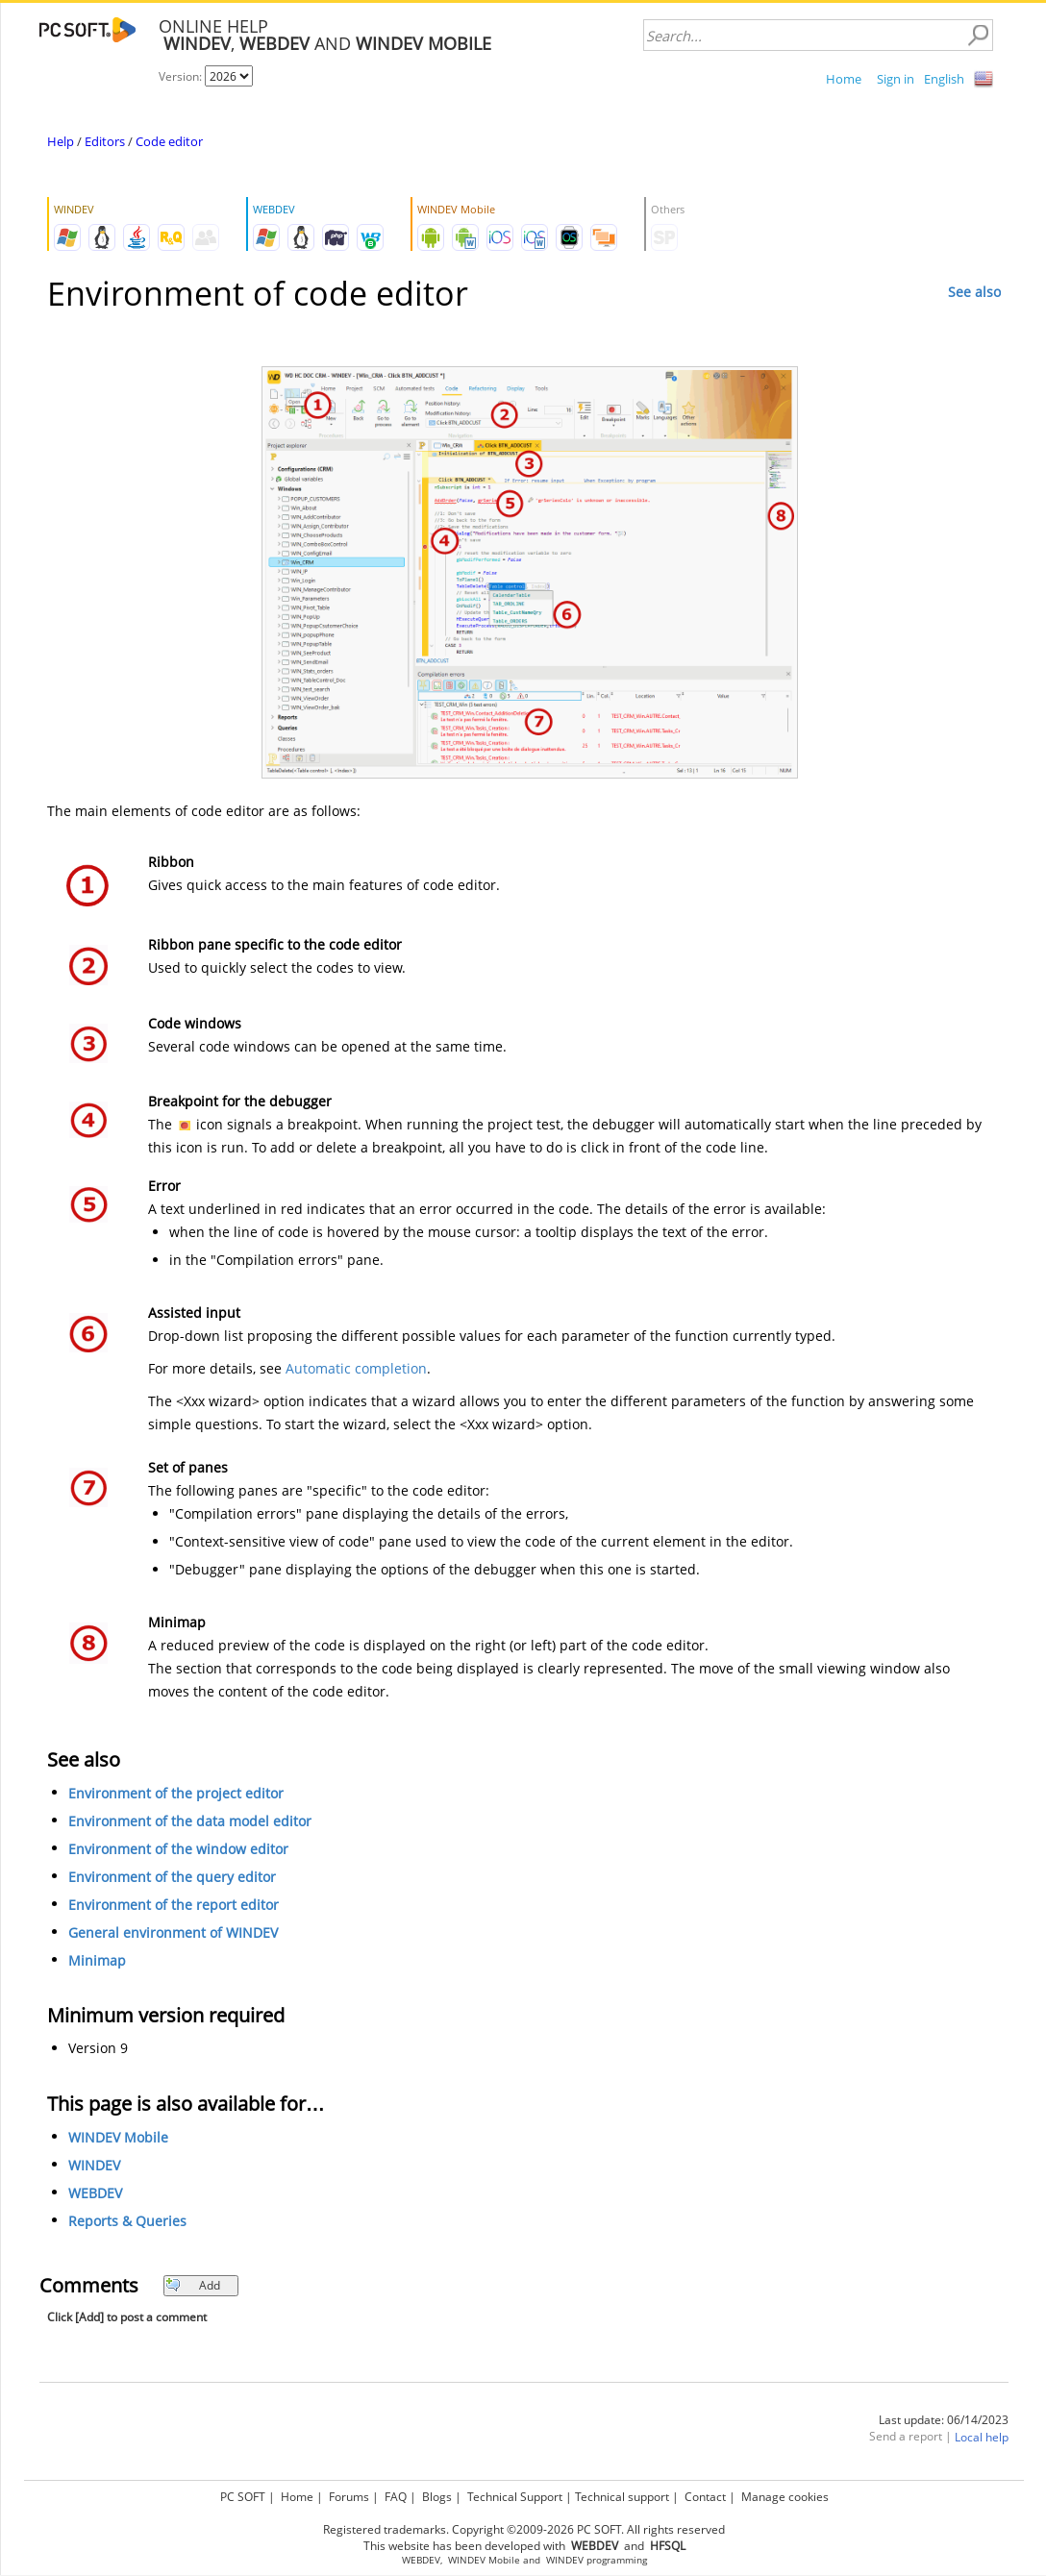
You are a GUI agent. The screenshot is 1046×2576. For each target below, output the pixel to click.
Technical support (622, 2497)
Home (843, 78)
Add (192, 2285)
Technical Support (514, 2497)
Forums (349, 2497)
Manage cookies (785, 2497)
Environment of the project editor (176, 1793)
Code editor (169, 141)
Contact (705, 2497)
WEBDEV (95, 2193)
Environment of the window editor (178, 1849)
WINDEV (94, 2165)
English (944, 78)
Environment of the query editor (172, 1877)
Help (60, 141)
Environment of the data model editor (189, 1821)
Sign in (895, 78)
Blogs (437, 2497)
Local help (982, 2437)
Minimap (97, 1960)
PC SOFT (242, 2497)
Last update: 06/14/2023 (944, 2420)
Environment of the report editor (173, 1904)
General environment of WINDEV (173, 1932)
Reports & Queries (127, 2221)
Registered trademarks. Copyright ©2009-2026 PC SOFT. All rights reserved (524, 2529)
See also (974, 292)
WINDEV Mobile (118, 2137)
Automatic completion (356, 1368)
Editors (105, 141)
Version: (182, 76)
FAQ (396, 2497)
